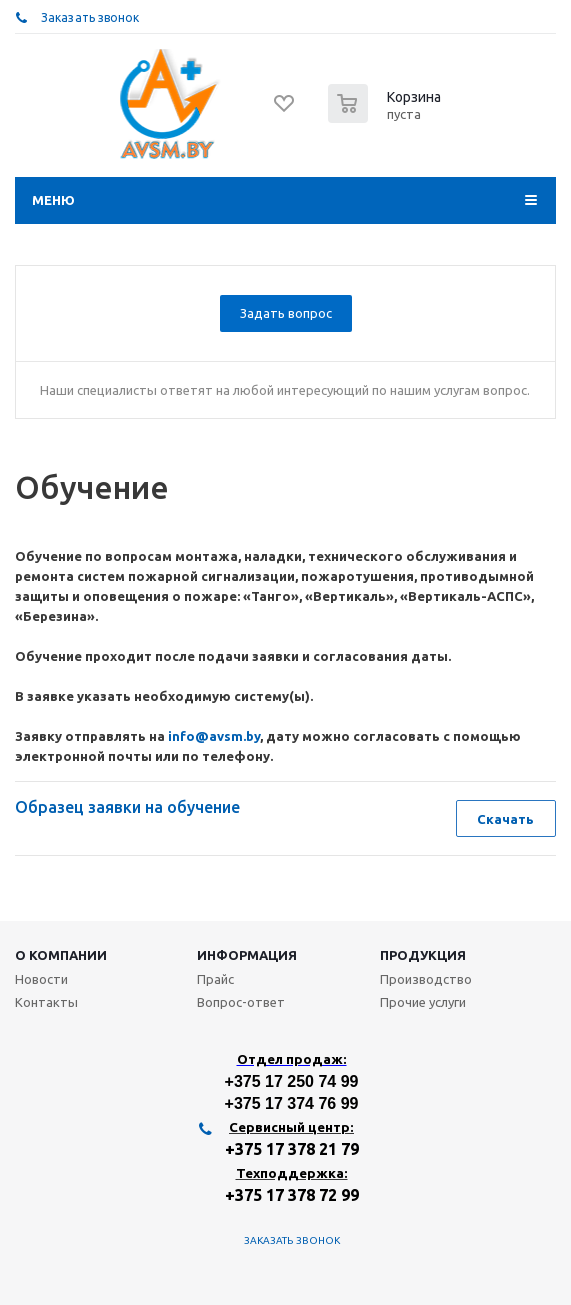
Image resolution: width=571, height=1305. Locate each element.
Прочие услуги (423, 1002)
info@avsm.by (214, 736)
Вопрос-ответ (241, 1002)
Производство (426, 979)
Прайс (215, 979)
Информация (247, 955)
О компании (61, 955)
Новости (41, 979)
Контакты (46, 1002)
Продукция (423, 955)
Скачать (505, 819)
